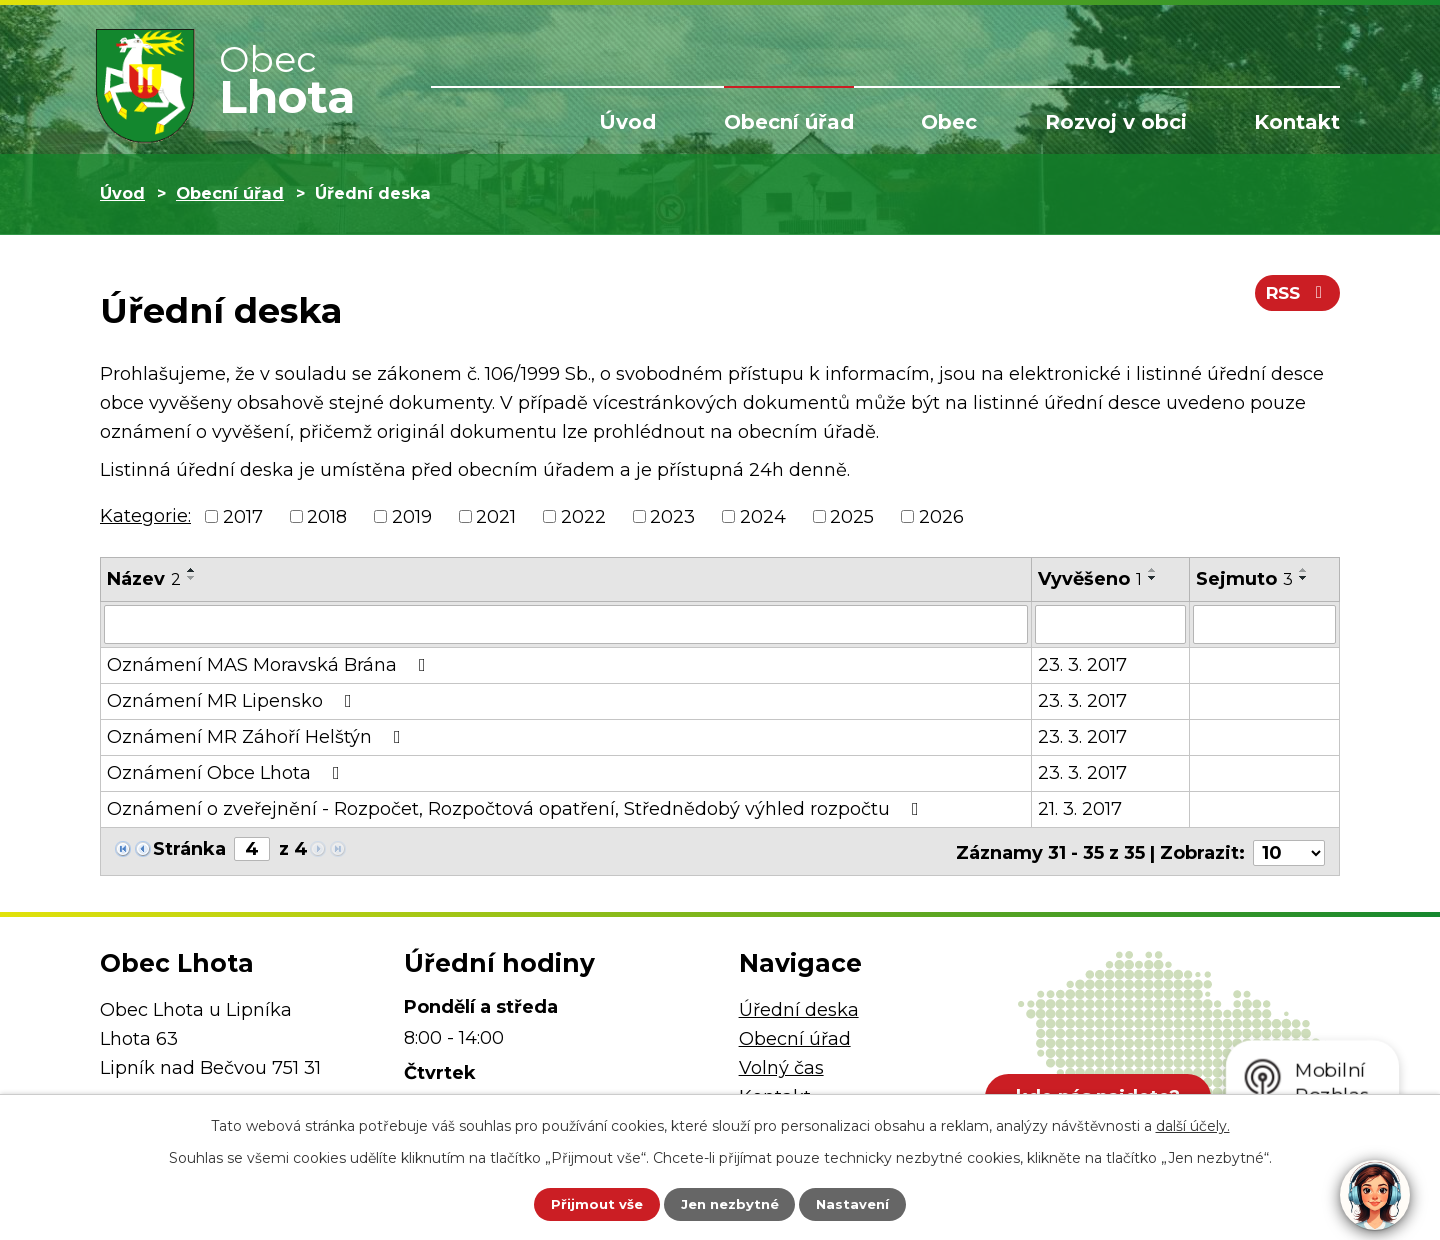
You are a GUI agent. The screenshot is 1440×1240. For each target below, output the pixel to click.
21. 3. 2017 (1080, 808)
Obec (949, 122)
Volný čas (781, 1064)
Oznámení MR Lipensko (233, 700)
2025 (852, 516)
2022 (583, 516)
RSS (1295, 298)
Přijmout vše (584, 1203)
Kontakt (1297, 122)
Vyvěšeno (1090, 579)
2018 (327, 516)
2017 (243, 516)
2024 (763, 516)
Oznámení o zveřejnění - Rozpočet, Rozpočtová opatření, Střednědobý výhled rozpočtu (517, 808)
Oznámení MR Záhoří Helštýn (258, 736)
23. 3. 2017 (1082, 664)
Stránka (189, 848)
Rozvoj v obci (1116, 122)
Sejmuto (1244, 579)
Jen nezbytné (729, 1203)
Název (144, 579)
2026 (941, 516)
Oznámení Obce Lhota (227, 772)
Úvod (627, 122)
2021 (496, 516)
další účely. (1193, 1123)
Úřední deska (799, 1007)
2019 (412, 516)
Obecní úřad (789, 122)
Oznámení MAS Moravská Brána (270, 664)
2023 (672, 516)
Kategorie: (145, 516)
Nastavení (866, 1203)
